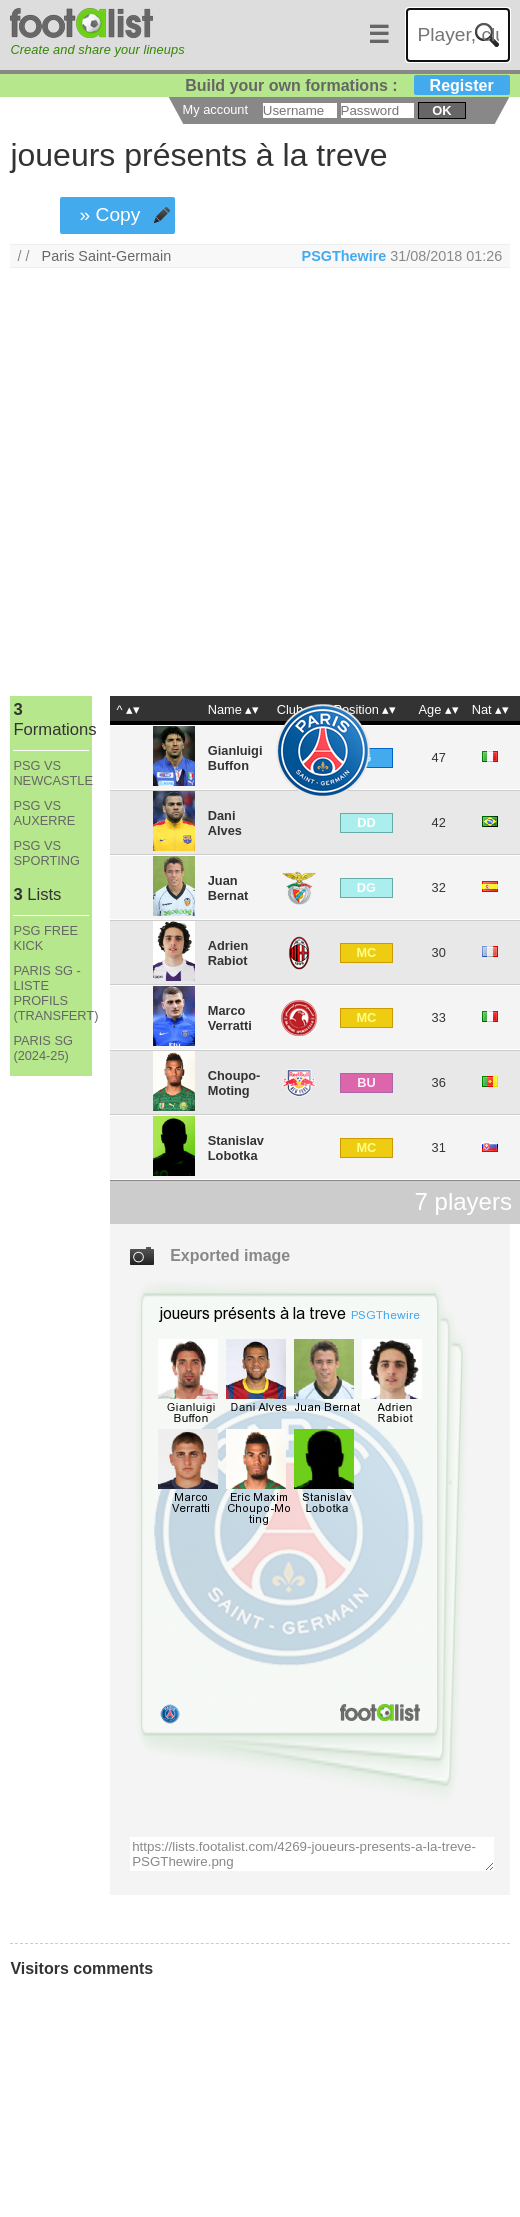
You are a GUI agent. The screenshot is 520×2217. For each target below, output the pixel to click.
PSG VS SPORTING (46, 853)
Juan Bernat (228, 888)
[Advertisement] (190, 486)
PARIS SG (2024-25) (43, 1048)
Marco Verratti (230, 1018)
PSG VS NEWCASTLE (51, 773)
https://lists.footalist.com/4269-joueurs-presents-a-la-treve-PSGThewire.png (311, 1854)
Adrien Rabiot (228, 953)
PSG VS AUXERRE (44, 813)
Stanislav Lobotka (236, 1148)
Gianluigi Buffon (235, 758)
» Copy (110, 214)
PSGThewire (344, 256)
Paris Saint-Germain (107, 256)
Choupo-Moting (234, 1083)
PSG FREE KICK (45, 938)
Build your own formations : (347, 85)
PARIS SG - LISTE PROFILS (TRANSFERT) (51, 993)
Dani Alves (225, 823)
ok (441, 110)
